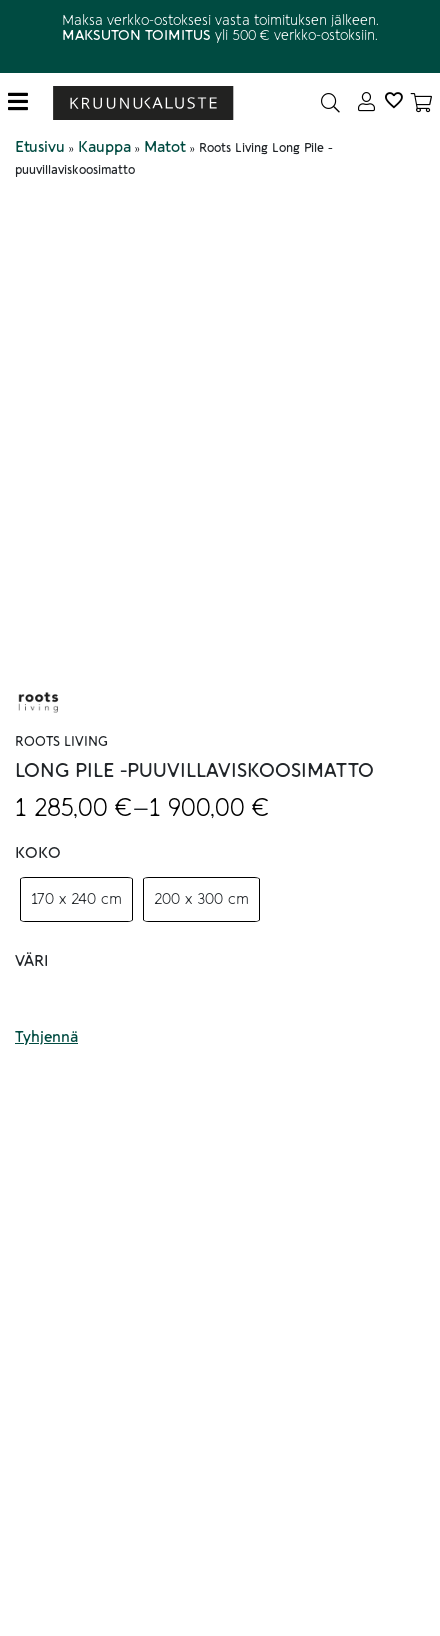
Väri (32, 961)
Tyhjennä (46, 1037)
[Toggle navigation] (25, 102)
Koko (38, 853)
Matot (165, 147)
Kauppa (104, 147)
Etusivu (40, 147)
